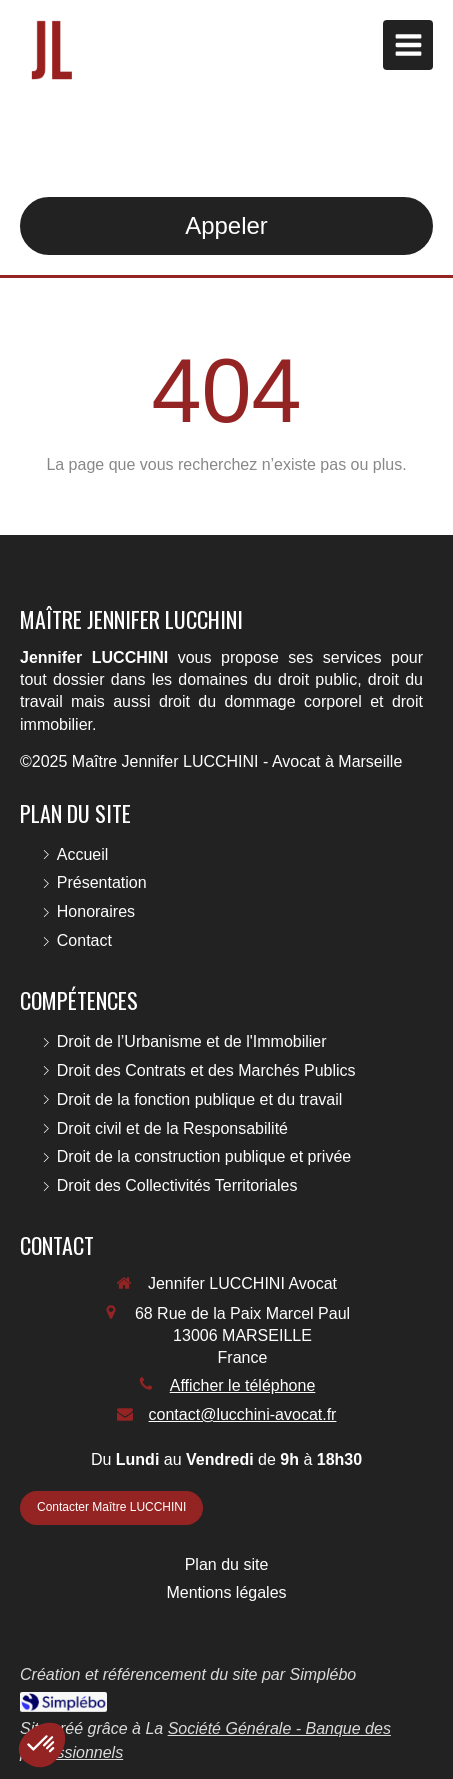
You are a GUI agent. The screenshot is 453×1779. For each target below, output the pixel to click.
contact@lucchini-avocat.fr (243, 1414)
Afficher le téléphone (243, 1385)
